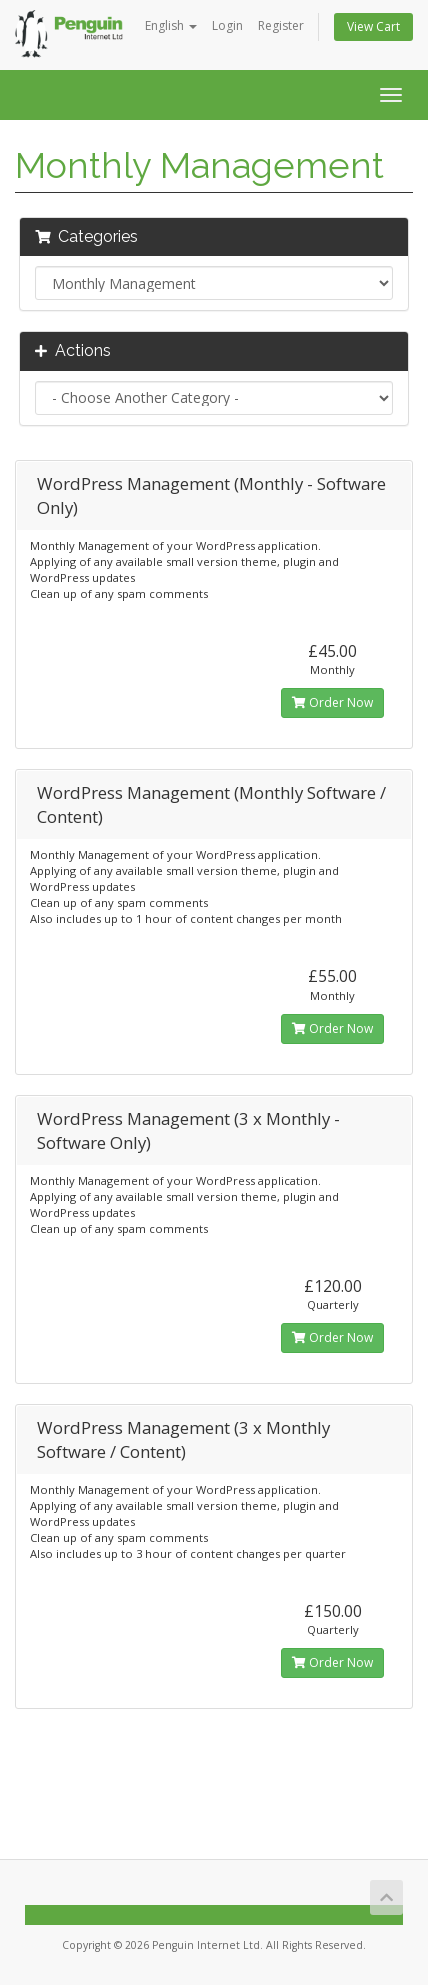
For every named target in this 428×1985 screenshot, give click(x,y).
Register (281, 25)
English (171, 25)
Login (227, 25)
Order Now (332, 702)
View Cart (373, 26)
